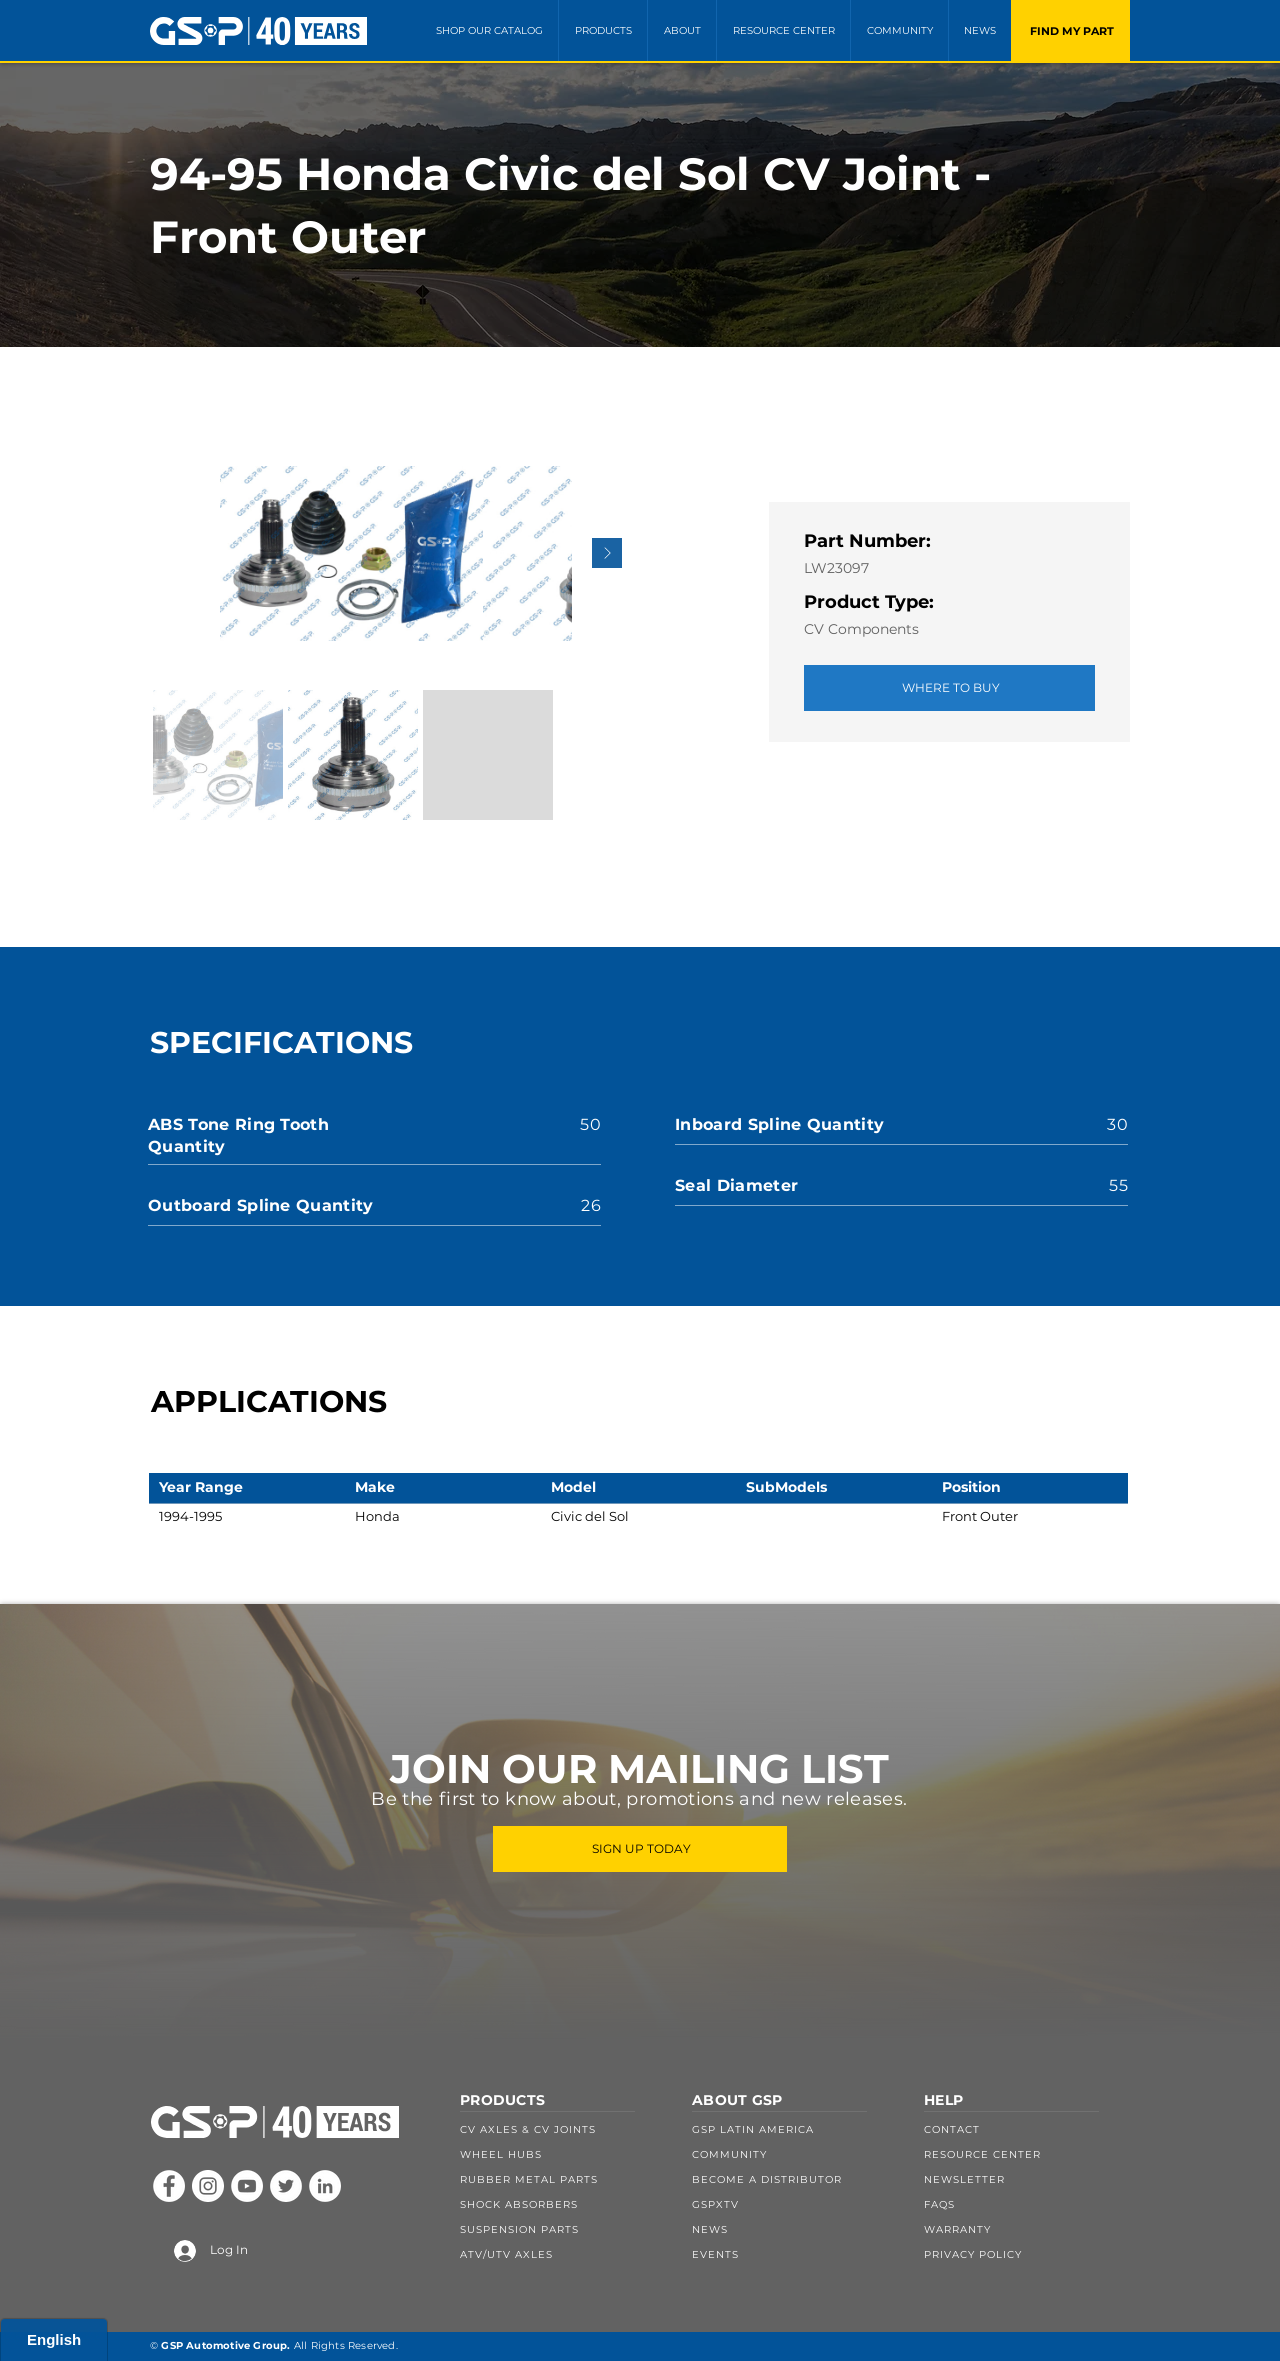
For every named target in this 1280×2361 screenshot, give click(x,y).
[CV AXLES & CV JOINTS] (563, 2130)
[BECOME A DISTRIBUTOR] (795, 2179)
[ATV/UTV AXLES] (563, 2254)
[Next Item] (607, 553)
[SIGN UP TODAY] (640, 1849)
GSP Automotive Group (224, 2345)
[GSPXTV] (795, 2204)
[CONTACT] (1027, 2130)
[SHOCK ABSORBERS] (563, 2204)
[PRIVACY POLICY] (1027, 2254)
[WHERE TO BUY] (949, 688)
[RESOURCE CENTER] (1027, 2154)
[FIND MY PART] (1070, 30)
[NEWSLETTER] (1027, 2179)
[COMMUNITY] (795, 2154)
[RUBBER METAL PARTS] (563, 2179)
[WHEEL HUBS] (563, 2154)
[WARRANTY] (1027, 2229)
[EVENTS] (795, 2254)
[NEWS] (795, 2229)
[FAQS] (1027, 2204)
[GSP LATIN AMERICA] (795, 2130)
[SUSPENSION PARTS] (563, 2229)
